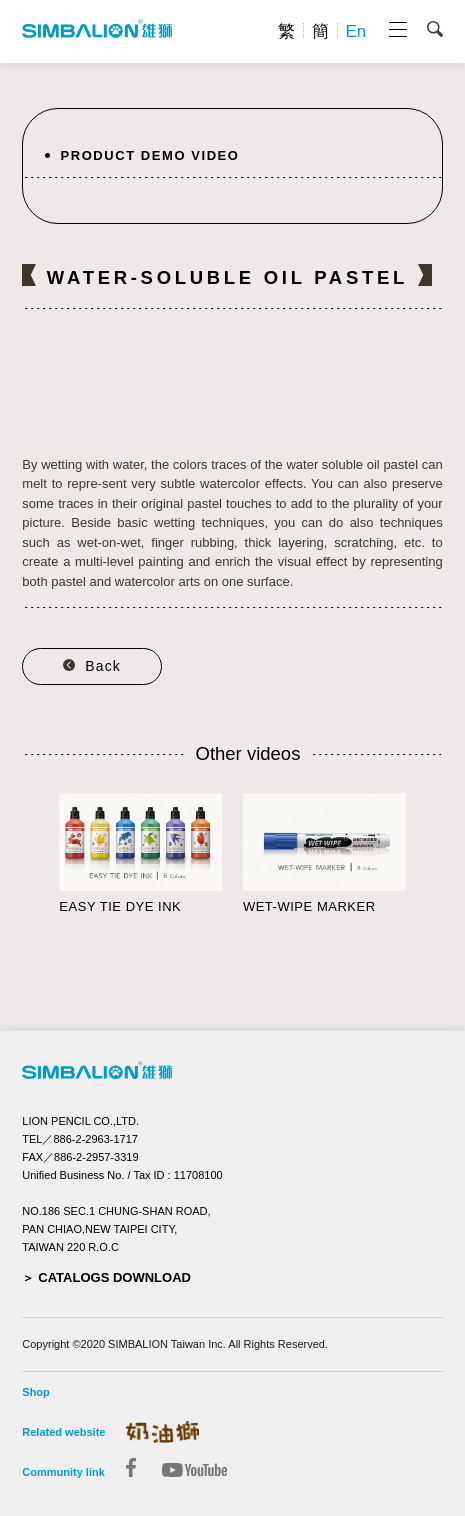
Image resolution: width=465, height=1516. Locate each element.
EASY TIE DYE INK (120, 906)
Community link (63, 1472)
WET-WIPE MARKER (309, 906)
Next (432, 861)
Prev (32, 861)
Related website (63, 1432)
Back (103, 666)
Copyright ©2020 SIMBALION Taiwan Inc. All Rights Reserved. (175, 1344)
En (355, 31)
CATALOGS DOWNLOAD (114, 1277)
